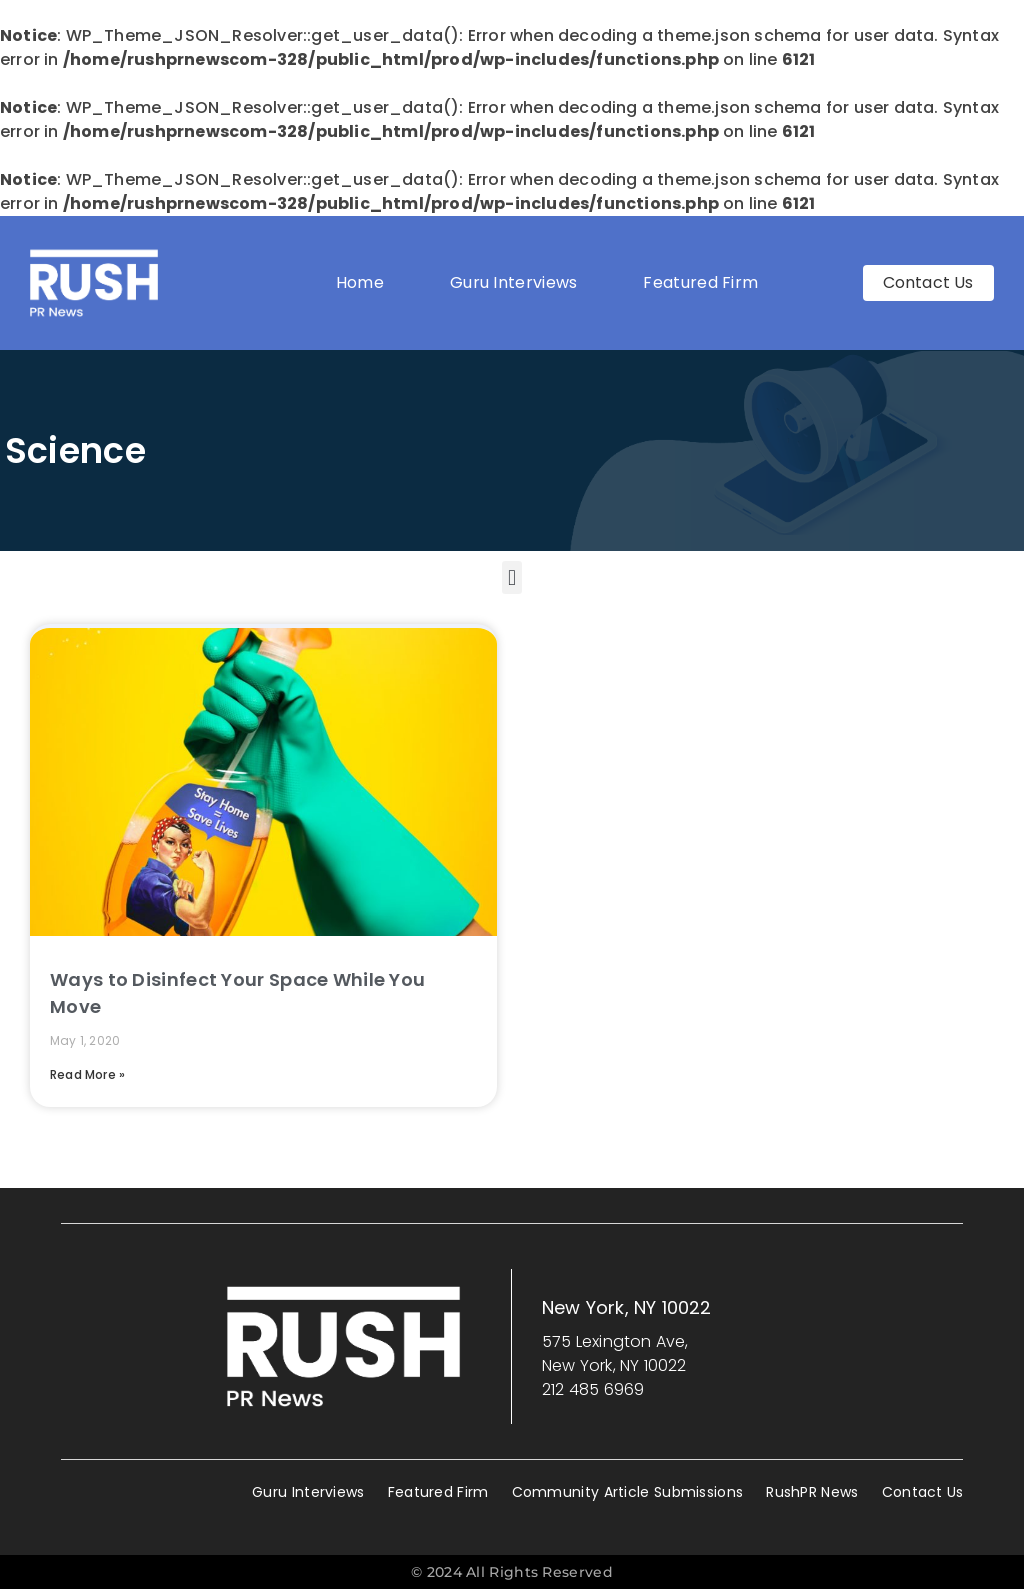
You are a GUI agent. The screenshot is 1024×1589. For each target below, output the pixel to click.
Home (360, 282)
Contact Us (923, 1492)
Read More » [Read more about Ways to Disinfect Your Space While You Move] (87, 1074)
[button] (511, 577)
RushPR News (812, 1492)
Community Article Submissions (628, 1492)
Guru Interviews (514, 282)
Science (75, 450)
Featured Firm (705, 282)
